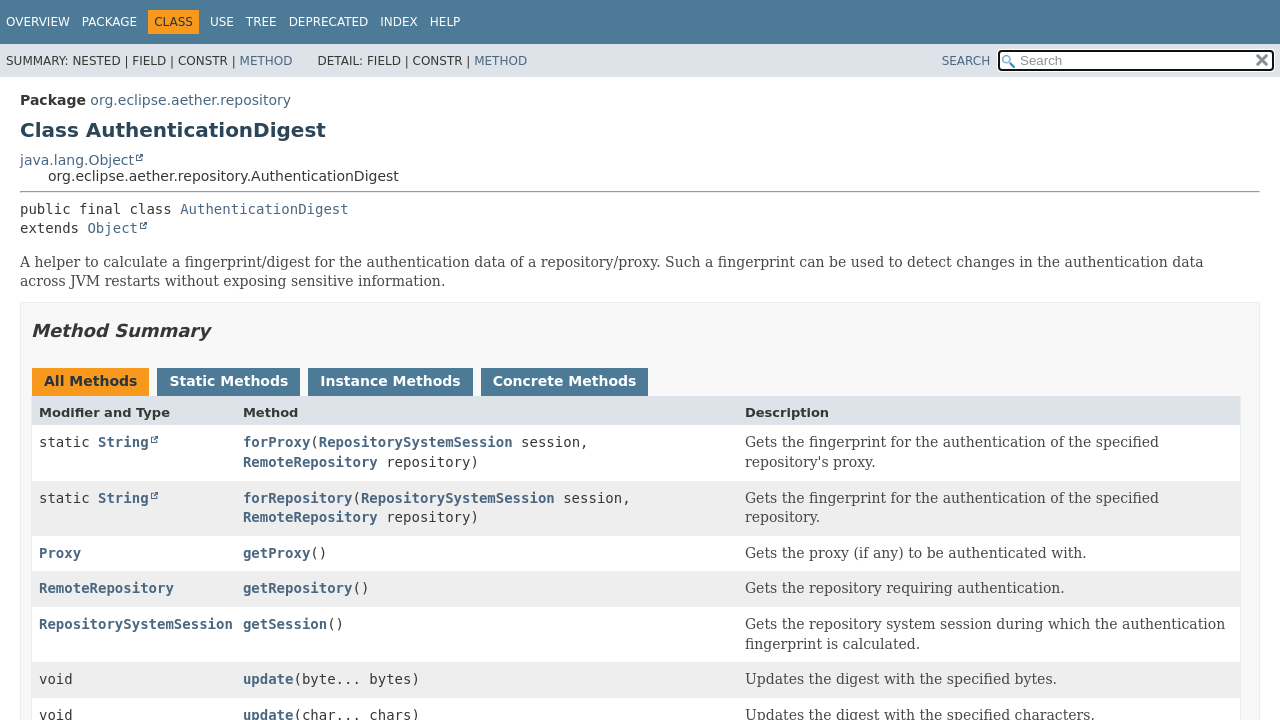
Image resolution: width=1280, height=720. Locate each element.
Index (399, 22)
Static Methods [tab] (228, 381)
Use (222, 22)
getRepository (298, 588)
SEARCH (966, 61)
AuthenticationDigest (264, 209)
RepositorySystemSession (416, 442)
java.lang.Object (77, 160)
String (123, 442)
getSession (285, 624)
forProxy (276, 442)
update (268, 679)
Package (109, 22)
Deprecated (329, 22)
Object (112, 228)
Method (266, 61)
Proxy (60, 553)
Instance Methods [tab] (390, 381)
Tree (261, 22)
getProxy (276, 553)
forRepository (298, 498)
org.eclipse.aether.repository (190, 100)
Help (445, 22)
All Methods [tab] (90, 381)
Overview (38, 22)
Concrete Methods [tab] (565, 381)
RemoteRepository (310, 462)
